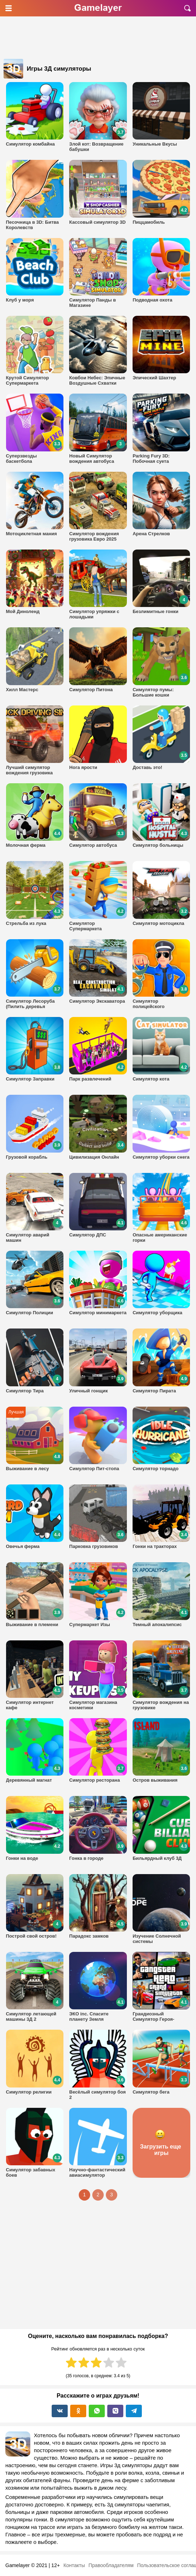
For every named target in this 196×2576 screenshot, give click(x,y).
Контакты (74, 2565)
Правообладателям (110, 2565)
